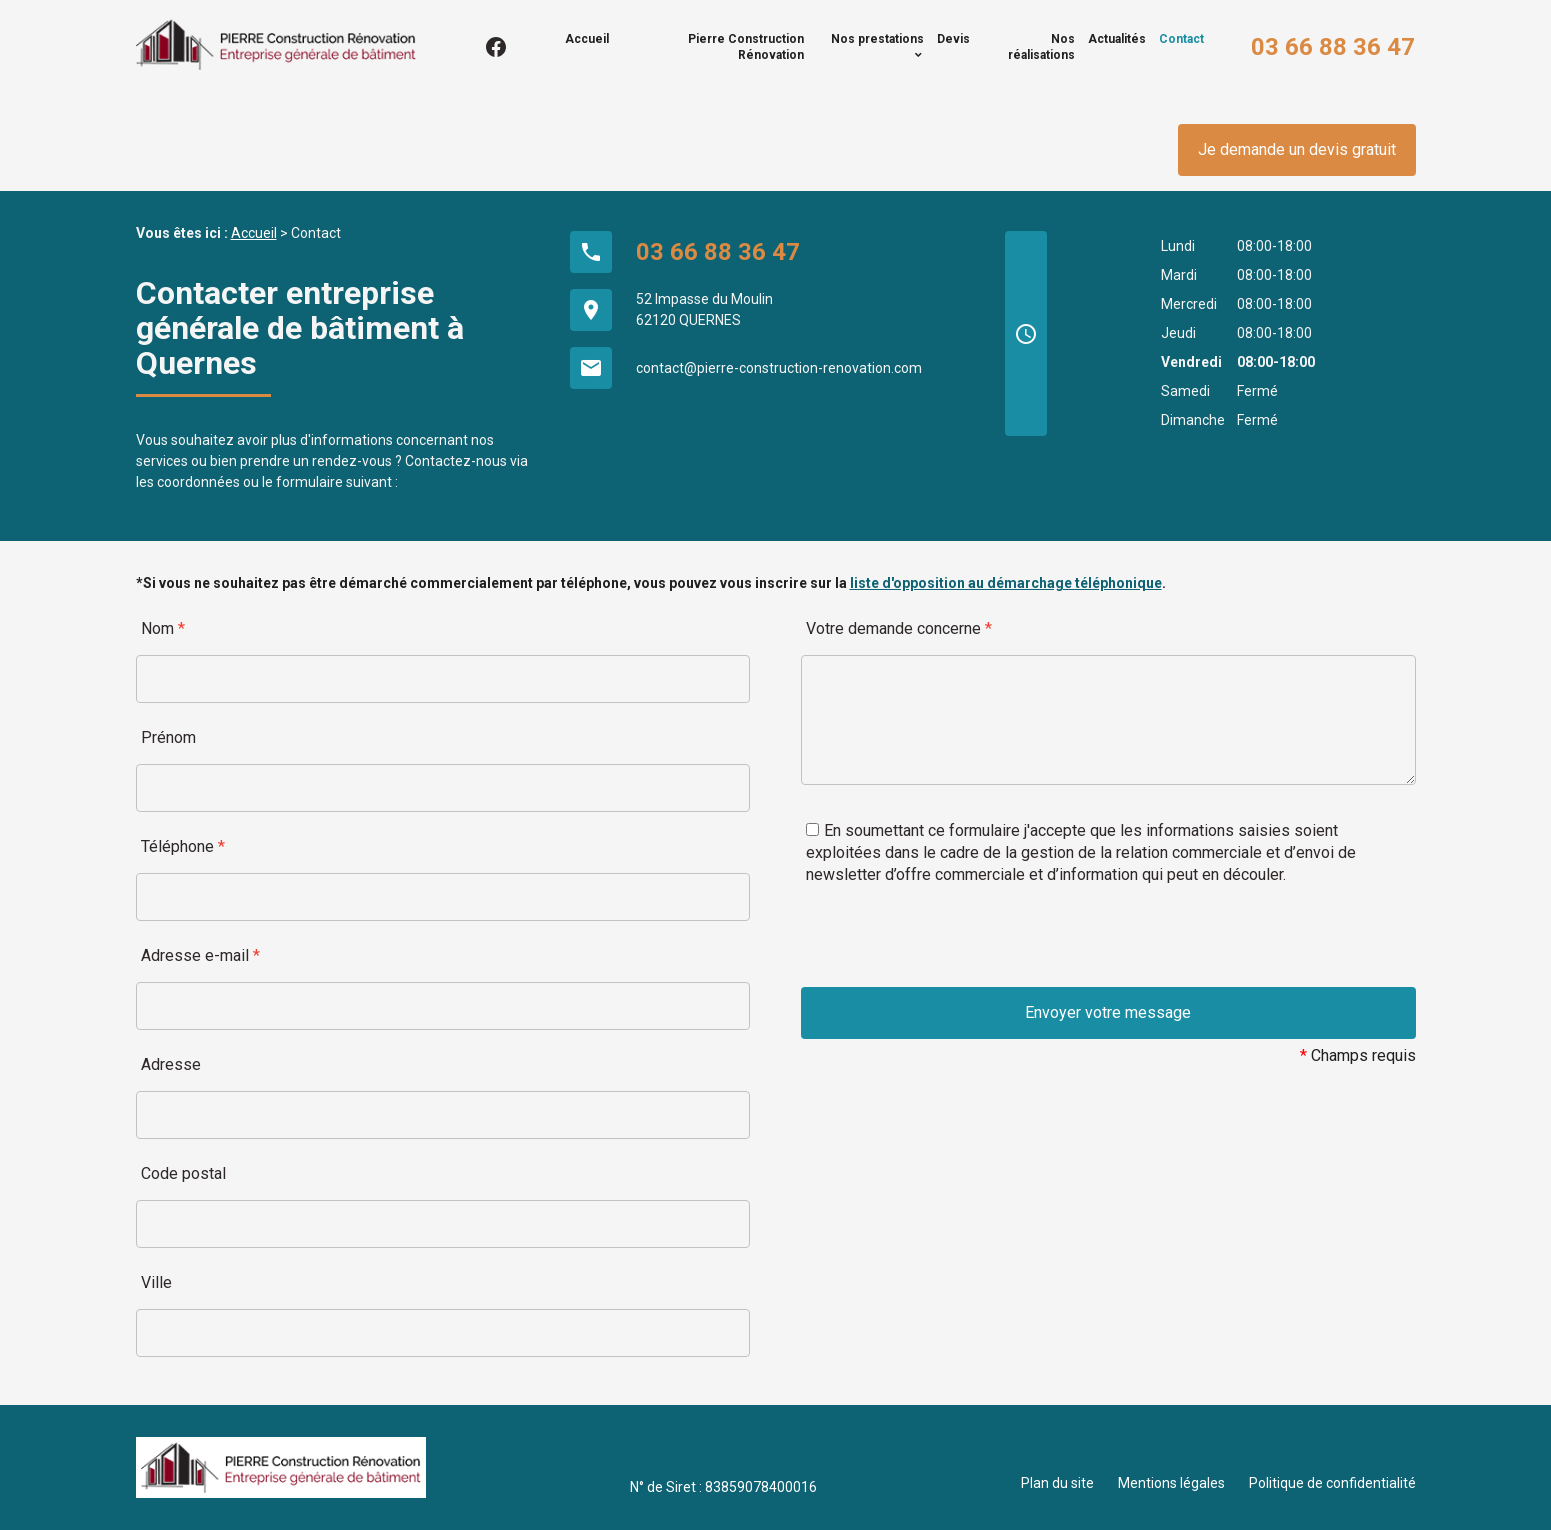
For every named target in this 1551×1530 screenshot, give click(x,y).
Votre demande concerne (899, 628)
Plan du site (1057, 1483)
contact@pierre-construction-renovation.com (779, 368)
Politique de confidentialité (1332, 1483)
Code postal (183, 1173)
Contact (1181, 39)
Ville (156, 1282)
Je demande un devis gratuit (1297, 149)
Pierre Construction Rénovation (746, 47)
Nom (163, 628)
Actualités (1117, 39)
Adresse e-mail (200, 955)
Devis (953, 39)
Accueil (587, 39)
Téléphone (183, 846)
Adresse (171, 1064)
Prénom (168, 737)
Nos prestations (877, 39)
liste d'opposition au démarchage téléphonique (1006, 583)
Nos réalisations (1041, 47)
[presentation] (953, 948)
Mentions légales (1171, 1483)
